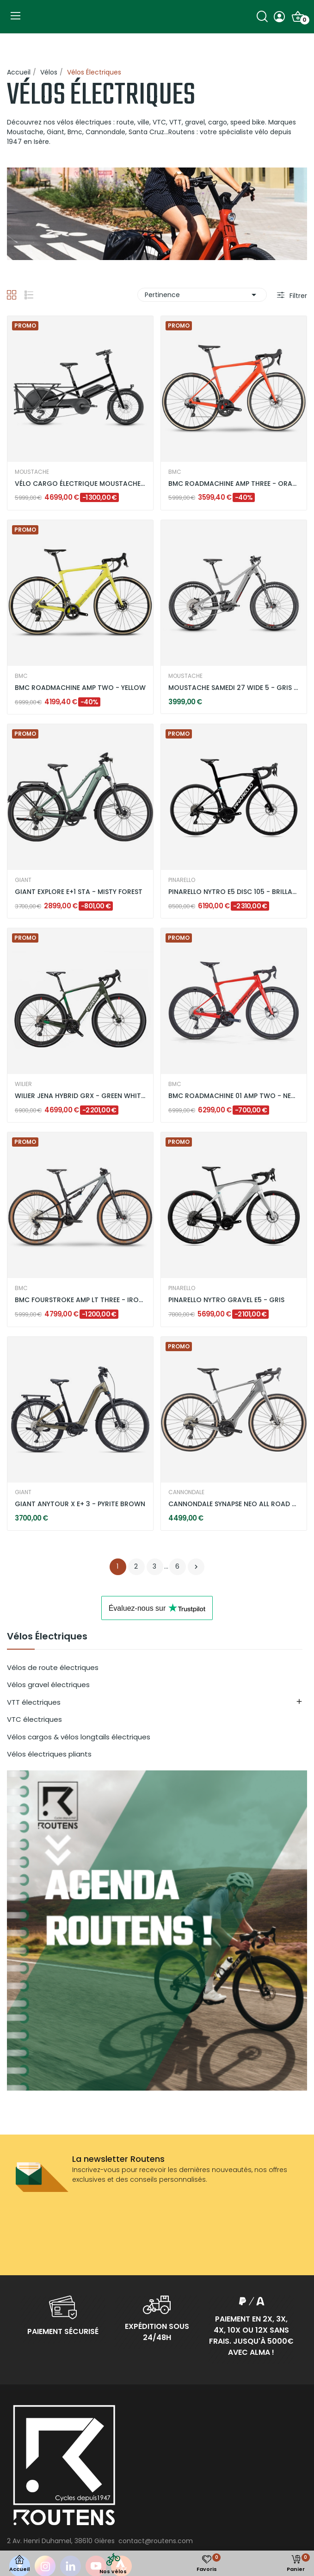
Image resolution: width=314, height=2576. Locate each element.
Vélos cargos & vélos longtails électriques (78, 1737)
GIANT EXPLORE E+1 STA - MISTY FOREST (78, 892)
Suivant (196, 1567)
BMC (174, 472)
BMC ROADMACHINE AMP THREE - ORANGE (234, 483)
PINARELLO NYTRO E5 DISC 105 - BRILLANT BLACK (234, 892)
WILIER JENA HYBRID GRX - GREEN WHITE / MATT (80, 1096)
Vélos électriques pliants (49, 1754)
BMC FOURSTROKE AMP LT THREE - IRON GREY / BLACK (80, 1300)
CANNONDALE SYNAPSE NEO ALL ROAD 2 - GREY (234, 1504)
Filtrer (297, 295)
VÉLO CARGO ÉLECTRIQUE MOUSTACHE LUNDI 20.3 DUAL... (80, 483)
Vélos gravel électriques (48, 1684)
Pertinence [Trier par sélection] (202, 294)
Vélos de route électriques (53, 1667)
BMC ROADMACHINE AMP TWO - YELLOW (80, 687)
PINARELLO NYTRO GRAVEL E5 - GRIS (226, 1300)
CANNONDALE (186, 1492)
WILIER (23, 1084)
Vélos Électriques (47, 1637)
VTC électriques (34, 1719)
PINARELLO (181, 880)
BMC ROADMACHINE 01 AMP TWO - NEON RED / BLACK (234, 1096)
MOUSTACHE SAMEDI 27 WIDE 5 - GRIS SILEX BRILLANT (234, 687)
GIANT (23, 880)
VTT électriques (34, 1702)
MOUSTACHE (32, 472)
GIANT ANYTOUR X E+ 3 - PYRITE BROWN (80, 1504)
